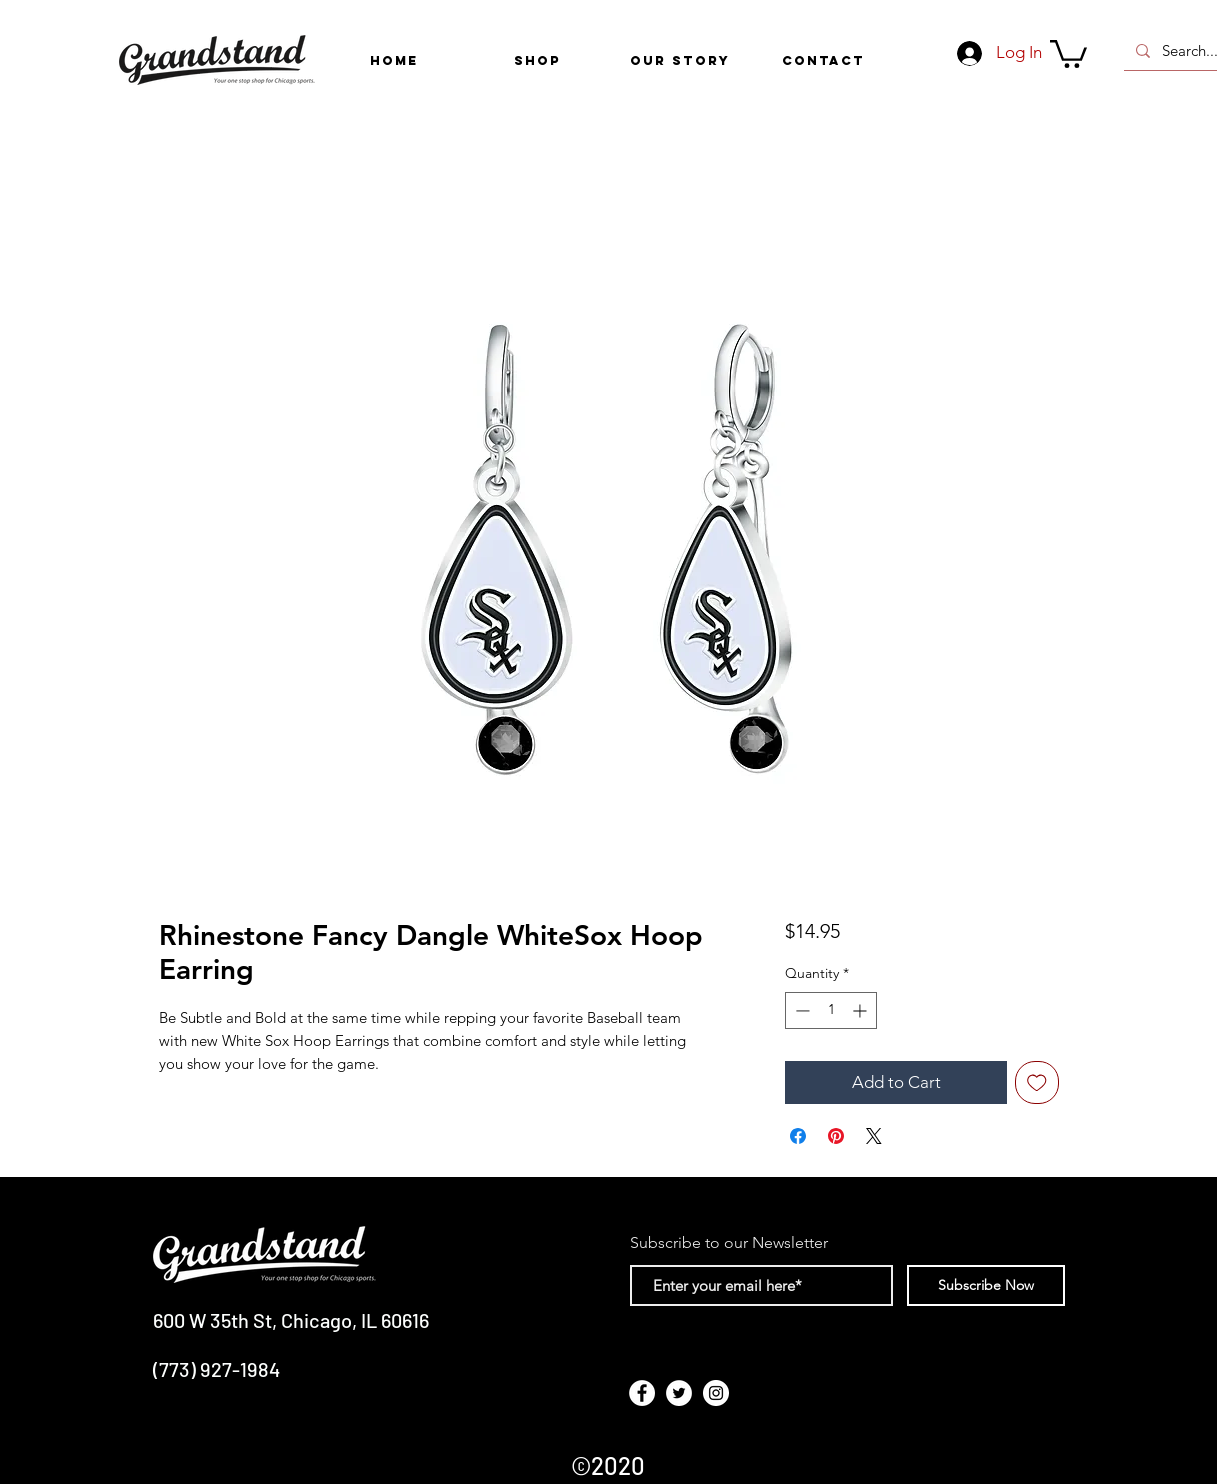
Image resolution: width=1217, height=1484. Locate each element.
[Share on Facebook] (798, 1136)
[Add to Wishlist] (1037, 1083)
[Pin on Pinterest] (836, 1136)
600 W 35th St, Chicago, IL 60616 (291, 1320)
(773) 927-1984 (216, 1369)
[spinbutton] (831, 1010)
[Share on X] (874, 1136)
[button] (537, 60)
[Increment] (861, 1010)
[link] (1068, 52)
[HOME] (394, 60)
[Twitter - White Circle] (679, 1393)
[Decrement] (800, 1010)
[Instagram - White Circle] (716, 1393)
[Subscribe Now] (986, 1285)
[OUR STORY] (680, 60)
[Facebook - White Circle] (642, 1393)
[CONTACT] (823, 60)
